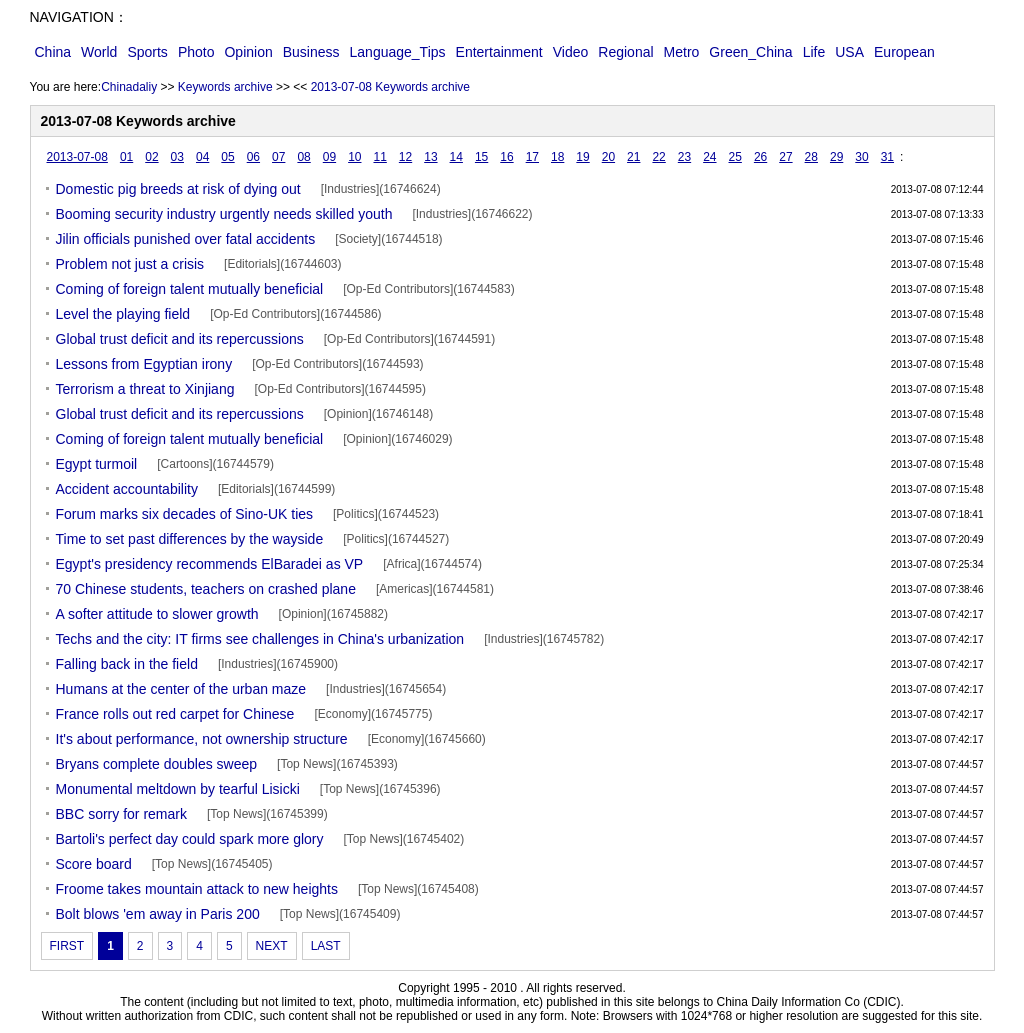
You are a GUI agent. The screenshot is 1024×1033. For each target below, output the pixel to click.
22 (658, 157)
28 (811, 157)
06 (253, 157)
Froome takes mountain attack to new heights (197, 889)
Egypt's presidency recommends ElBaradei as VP (210, 564)
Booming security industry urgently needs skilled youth (224, 214)
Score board (94, 864)
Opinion (248, 52)
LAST (326, 946)
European (904, 52)
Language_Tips (398, 52)
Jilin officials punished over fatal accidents (186, 239)
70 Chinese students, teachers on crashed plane (206, 589)
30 (861, 157)
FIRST (67, 946)
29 (836, 157)
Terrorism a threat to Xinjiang (145, 389)
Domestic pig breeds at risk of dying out (178, 189)
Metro (682, 52)
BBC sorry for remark (121, 814)
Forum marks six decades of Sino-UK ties (185, 514)
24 (709, 157)
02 (151, 157)
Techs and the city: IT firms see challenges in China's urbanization (260, 639)
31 (887, 157)
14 (456, 157)
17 (532, 157)
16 (506, 157)
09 (329, 157)
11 (379, 157)
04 (202, 157)
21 (633, 157)
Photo (196, 52)
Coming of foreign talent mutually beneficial (190, 289)
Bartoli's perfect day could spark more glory (190, 839)
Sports (147, 52)
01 (126, 157)
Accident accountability (127, 489)
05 (227, 157)
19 (582, 157)
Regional (625, 52)
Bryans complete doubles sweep (157, 764)
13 (430, 157)
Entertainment (499, 52)
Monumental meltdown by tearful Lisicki (178, 789)
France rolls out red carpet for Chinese (175, 714)
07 (278, 157)
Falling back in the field (127, 664)
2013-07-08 (77, 157)
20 (608, 157)
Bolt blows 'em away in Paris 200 (158, 914)
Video (571, 52)
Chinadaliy (129, 87)
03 (177, 157)
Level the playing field (123, 314)
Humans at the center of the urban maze (181, 689)
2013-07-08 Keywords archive (390, 87)
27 (785, 157)
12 (405, 157)
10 (354, 157)
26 (760, 157)
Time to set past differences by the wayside (190, 539)
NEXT (272, 946)
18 (557, 157)
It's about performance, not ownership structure (202, 739)
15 (481, 157)
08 (303, 157)
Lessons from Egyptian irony (144, 364)
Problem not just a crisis (130, 264)
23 (684, 157)
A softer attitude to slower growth (157, 614)
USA (849, 52)
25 (735, 157)
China (53, 52)
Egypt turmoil (97, 464)
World (99, 52)
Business (311, 52)
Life (814, 52)
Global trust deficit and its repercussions (180, 339)
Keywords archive (225, 87)
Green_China (750, 52)
